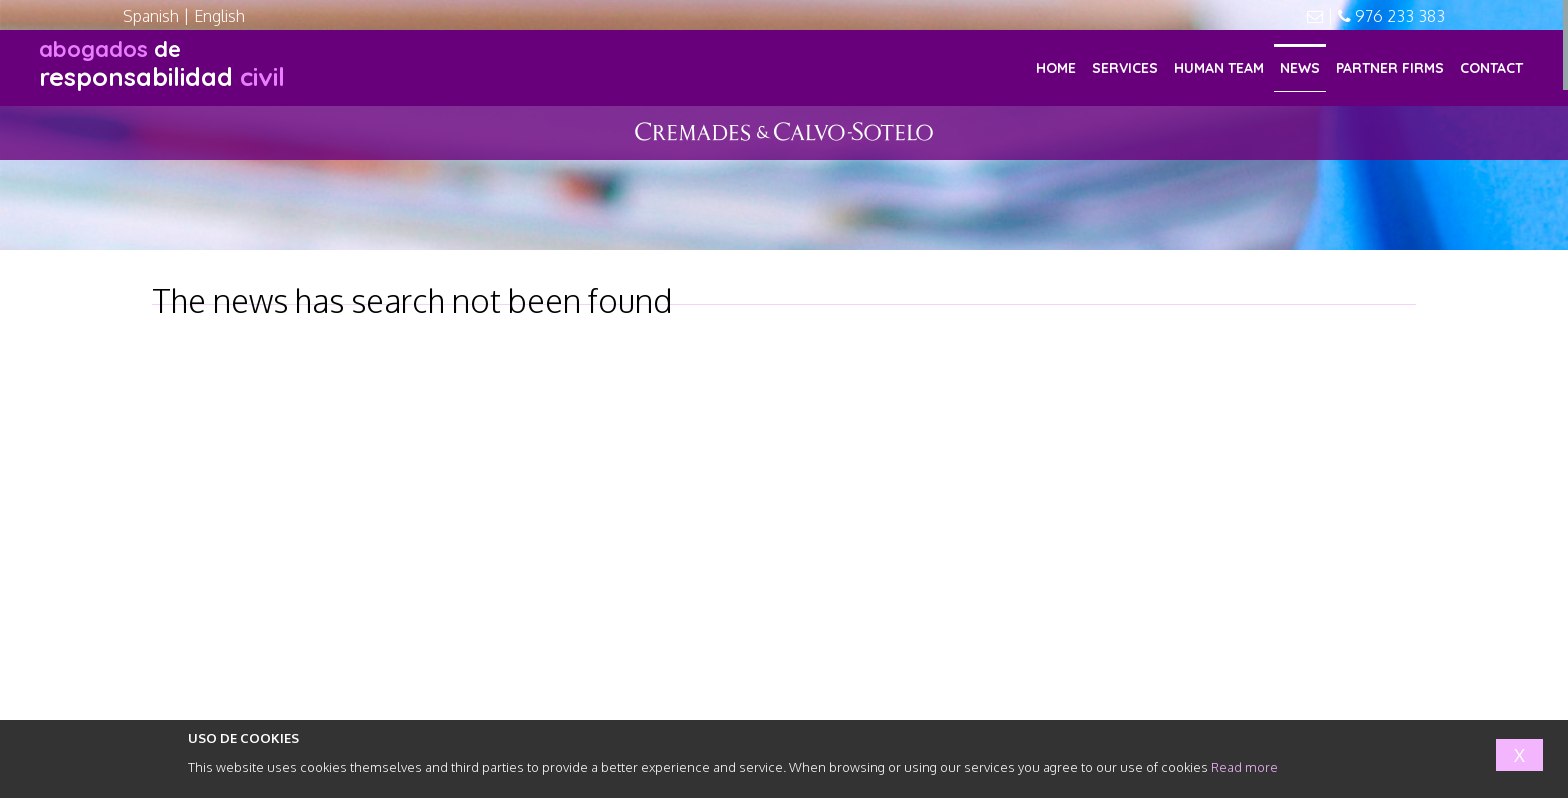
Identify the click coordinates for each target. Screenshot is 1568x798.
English (219, 16)
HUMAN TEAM (1219, 68)
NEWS (1300, 68)
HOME (1056, 68)
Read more (1244, 767)
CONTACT (1491, 68)
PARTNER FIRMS (1390, 68)
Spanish (151, 16)
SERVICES (1125, 68)
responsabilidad (162, 63)
